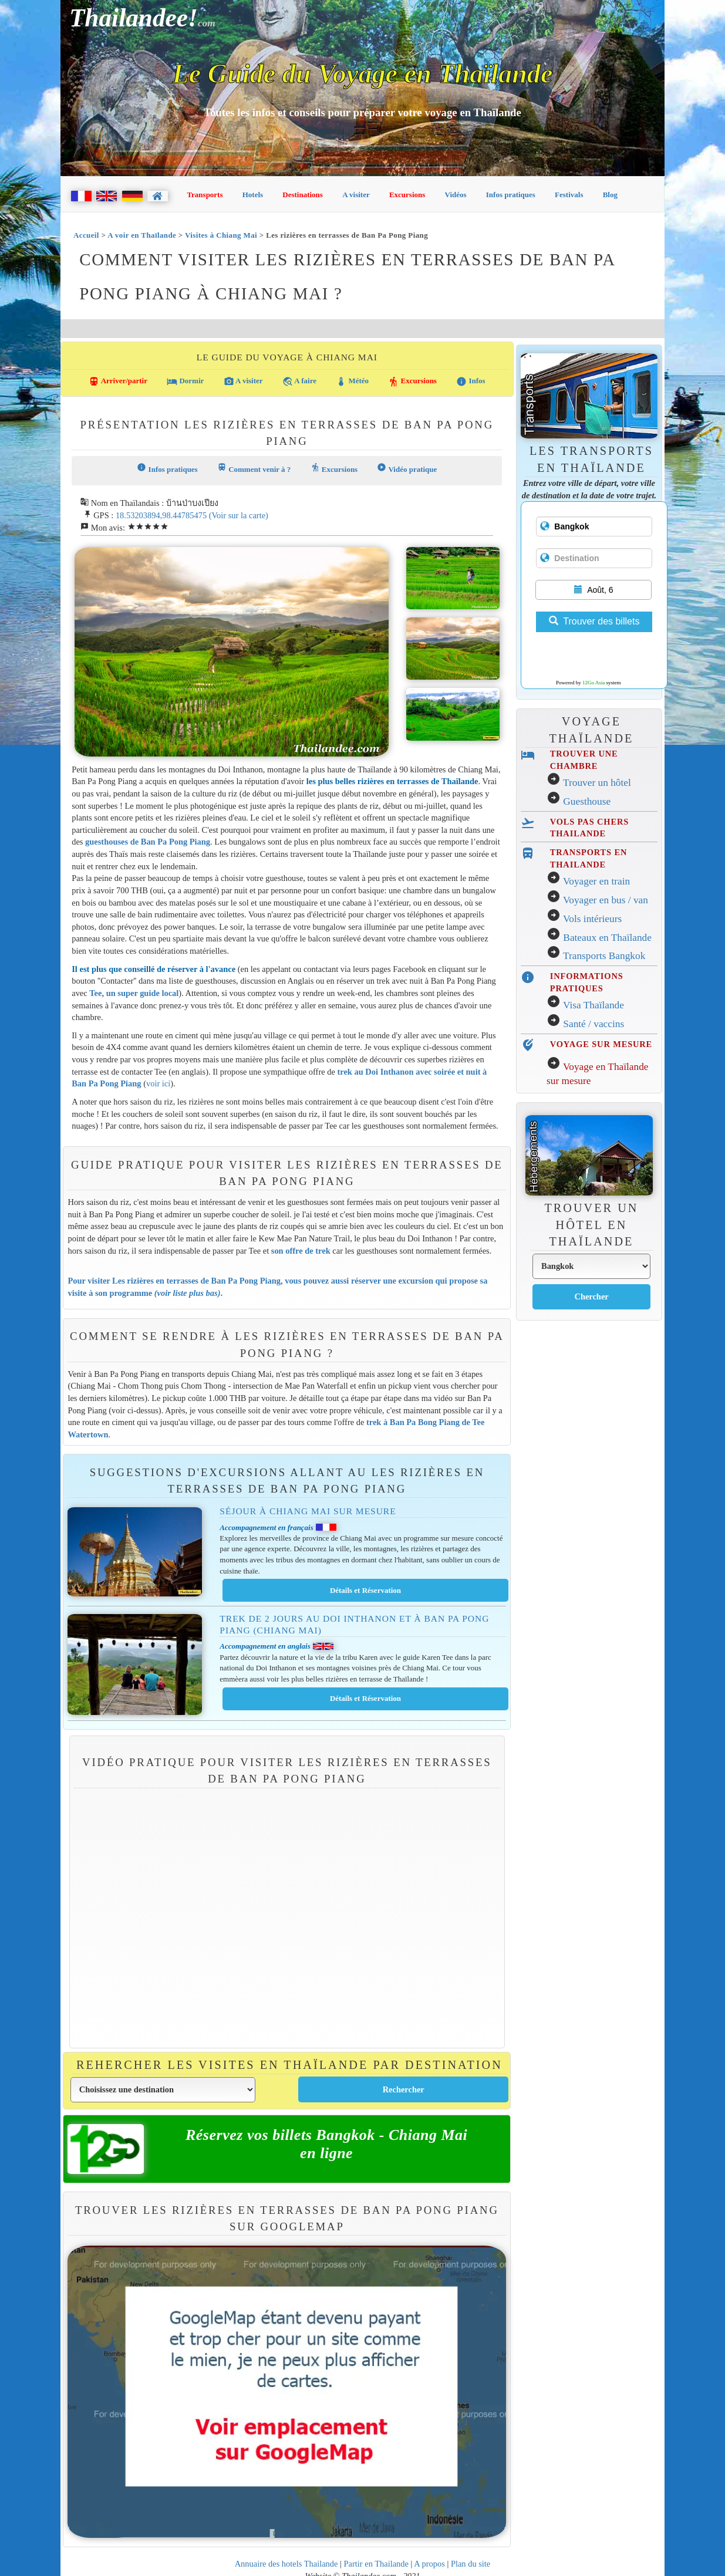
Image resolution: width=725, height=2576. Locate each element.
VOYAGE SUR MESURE (601, 1044)
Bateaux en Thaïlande (607, 937)
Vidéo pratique (407, 468)
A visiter (356, 194)
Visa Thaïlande (593, 1005)
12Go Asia (593, 683)
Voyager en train (596, 881)
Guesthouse (587, 801)
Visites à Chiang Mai (221, 235)
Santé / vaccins (593, 1023)
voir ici (158, 1083)
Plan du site (470, 2563)
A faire (299, 381)
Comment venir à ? (254, 468)
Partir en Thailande (376, 2563)
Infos (470, 381)
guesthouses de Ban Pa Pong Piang (147, 841)
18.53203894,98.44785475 (161, 515)
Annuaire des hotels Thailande (286, 2563)
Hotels (252, 194)
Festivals (569, 194)
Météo (352, 381)
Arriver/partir (118, 381)
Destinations (302, 194)
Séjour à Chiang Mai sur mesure (308, 1511)
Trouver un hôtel (597, 782)
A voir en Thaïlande (141, 235)
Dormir (185, 381)
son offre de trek (301, 1250)
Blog (610, 194)
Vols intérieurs (592, 918)
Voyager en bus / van (605, 900)
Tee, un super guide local (133, 993)
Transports (204, 194)
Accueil (86, 235)
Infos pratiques (510, 194)
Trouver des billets (594, 621)
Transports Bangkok (604, 955)
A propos (429, 2563)
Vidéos (456, 194)
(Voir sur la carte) (238, 515)
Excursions (407, 194)
